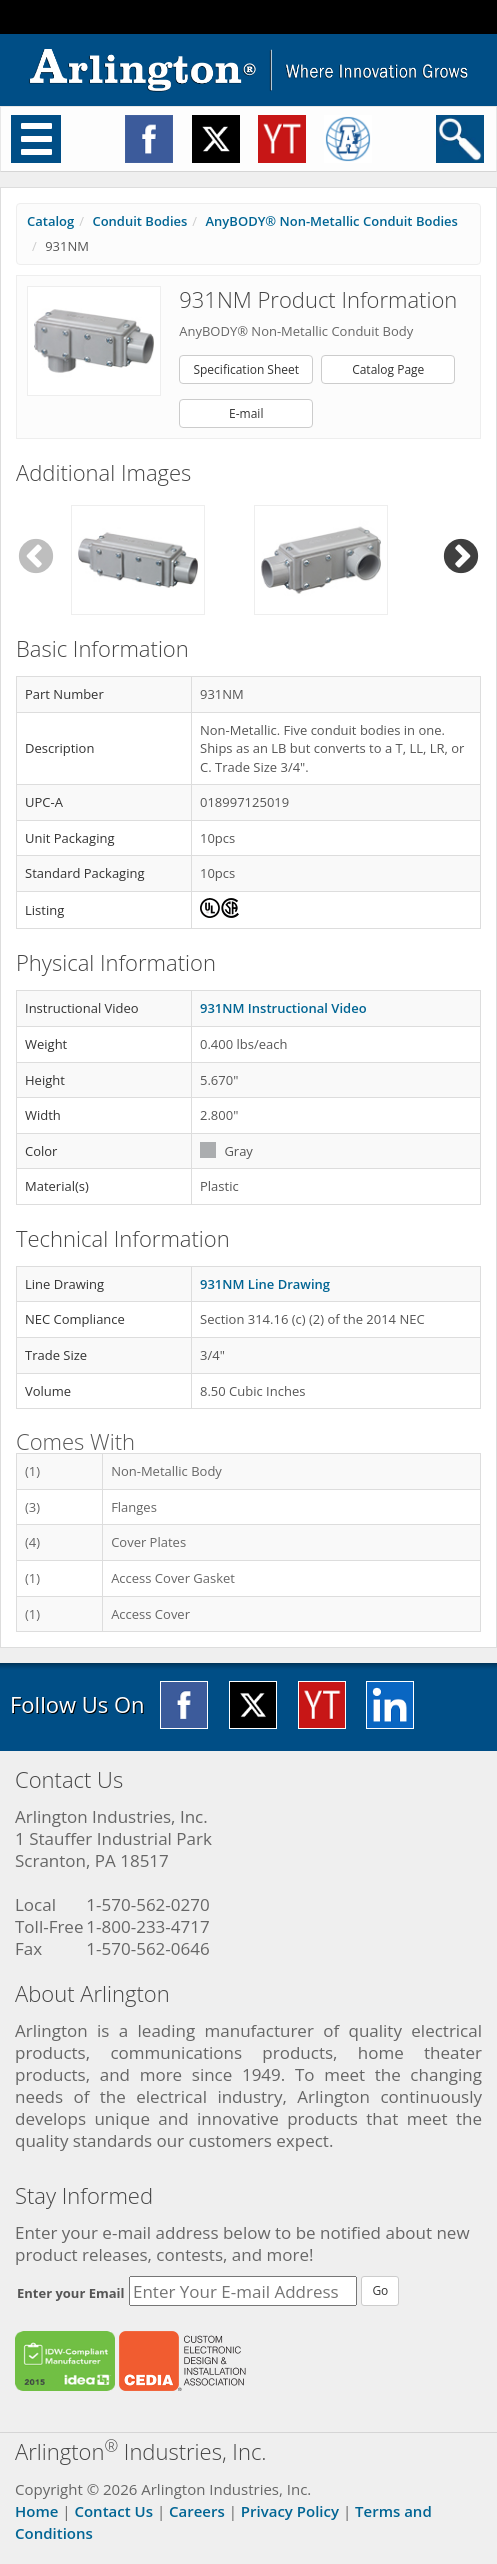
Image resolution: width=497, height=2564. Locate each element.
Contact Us (113, 2511)
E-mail (246, 413)
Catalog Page (388, 369)
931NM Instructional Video (283, 1008)
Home (36, 2511)
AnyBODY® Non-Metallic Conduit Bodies (332, 221)
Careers (197, 2511)
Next (461, 557)
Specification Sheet (246, 369)
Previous (36, 557)
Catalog (50, 221)
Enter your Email (71, 2293)
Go (380, 2290)
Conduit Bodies (139, 221)
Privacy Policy (290, 2511)
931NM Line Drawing (265, 1284)
